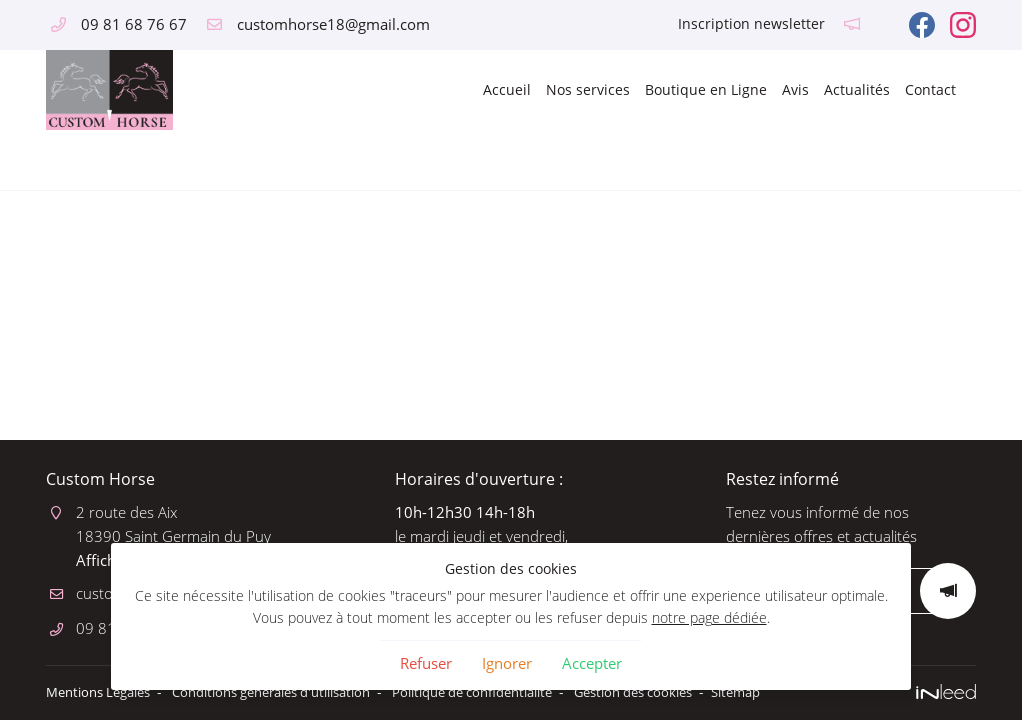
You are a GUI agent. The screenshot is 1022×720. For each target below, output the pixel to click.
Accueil (507, 89)
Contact (930, 89)
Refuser (426, 663)
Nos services (588, 89)
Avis (795, 89)
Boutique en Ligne (706, 89)
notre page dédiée (709, 618)
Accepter (592, 663)
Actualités (857, 89)
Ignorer (507, 663)
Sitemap (815, 692)
